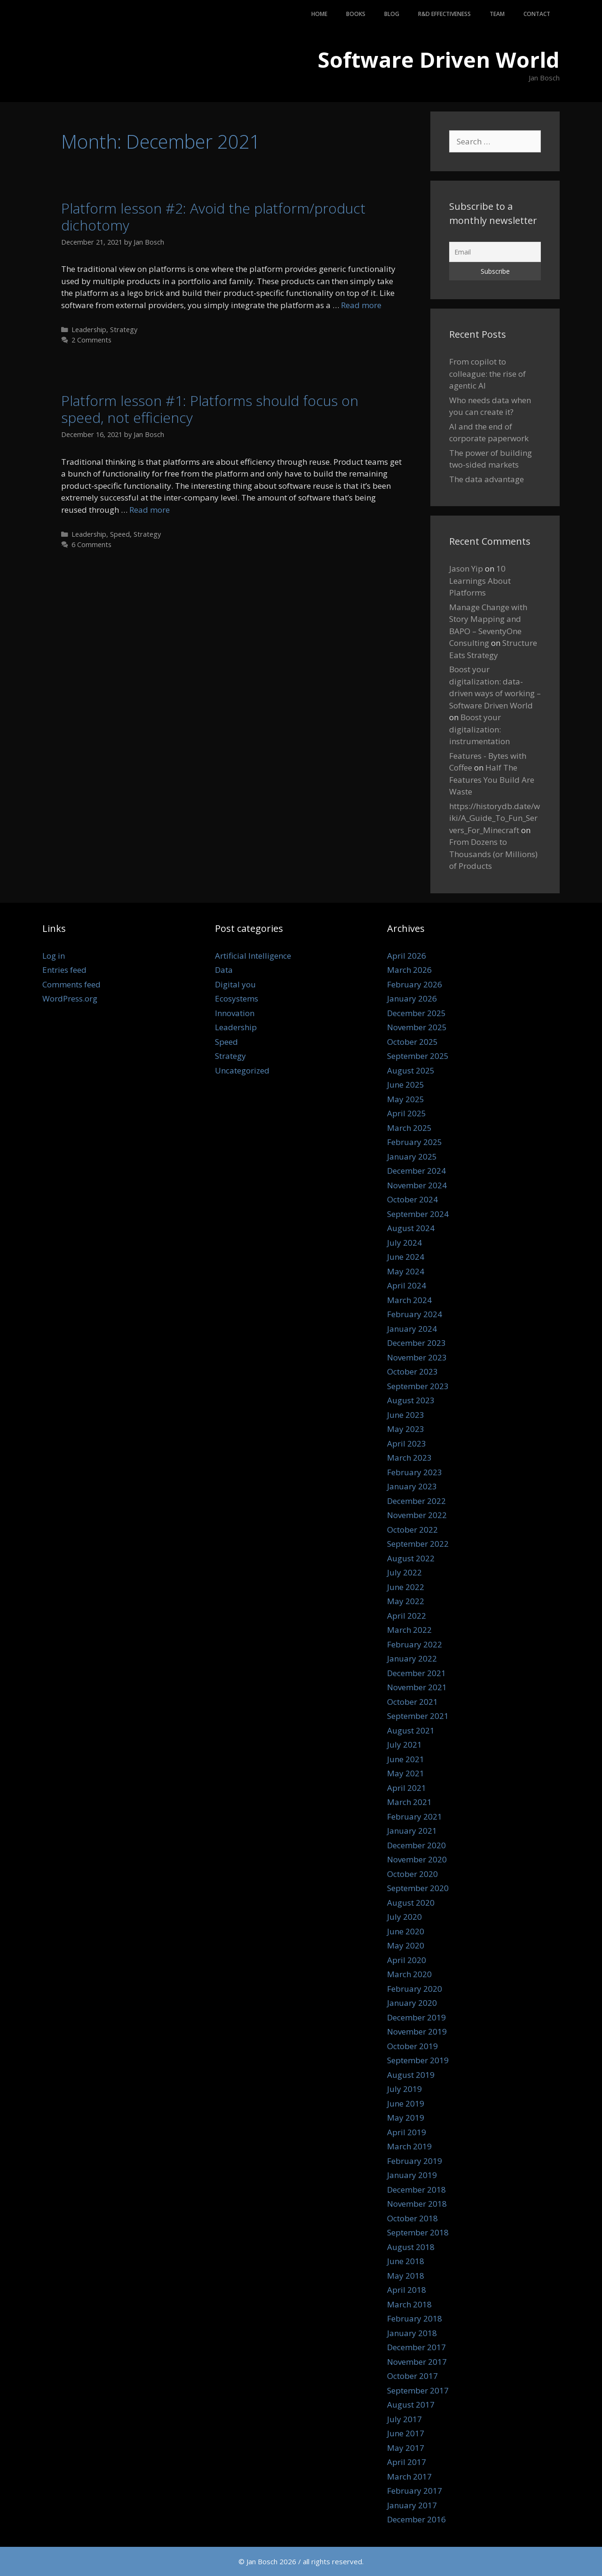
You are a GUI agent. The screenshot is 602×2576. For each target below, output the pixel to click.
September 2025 (418, 1055)
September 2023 (418, 1386)
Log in (53, 955)
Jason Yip (466, 568)
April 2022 (406, 1615)
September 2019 (418, 2060)
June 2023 (405, 1414)
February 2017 (414, 2490)
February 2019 (414, 2160)
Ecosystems (236, 998)
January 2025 (412, 1156)
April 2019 (406, 2132)
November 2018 (417, 2203)
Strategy (123, 329)
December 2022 (416, 1500)
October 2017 (412, 2375)
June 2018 (405, 2261)
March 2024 (409, 1300)
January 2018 (412, 2333)
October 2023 (412, 1371)
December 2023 (416, 1342)
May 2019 (405, 2117)
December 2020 (416, 1845)
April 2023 (406, 1443)
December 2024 (416, 1170)
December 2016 (416, 2519)
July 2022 (404, 1572)
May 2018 (405, 2275)
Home (319, 14)
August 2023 (411, 1400)
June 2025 (405, 1084)
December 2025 (416, 1013)
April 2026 (406, 955)
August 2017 (411, 2404)
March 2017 (409, 2476)
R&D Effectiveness (444, 14)
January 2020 (412, 2002)
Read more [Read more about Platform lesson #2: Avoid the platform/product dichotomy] (361, 305)
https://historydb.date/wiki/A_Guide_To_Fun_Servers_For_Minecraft (494, 818)
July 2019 (404, 2088)
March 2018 (409, 2304)
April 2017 (406, 2462)
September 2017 (418, 2390)
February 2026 (414, 984)
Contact (536, 14)
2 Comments (91, 339)
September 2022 (418, 1543)
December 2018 (416, 2189)
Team (497, 14)
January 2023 (412, 1486)
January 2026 (412, 998)
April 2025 (406, 1113)
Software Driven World (438, 59)
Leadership (88, 329)
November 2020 (417, 1859)
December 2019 (416, 2017)
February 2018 (414, 2318)
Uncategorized (242, 1070)
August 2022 (411, 1558)
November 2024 (417, 1185)
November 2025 (417, 1027)
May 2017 (405, 2447)
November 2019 (417, 2031)
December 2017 (416, 2347)
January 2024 (412, 1328)
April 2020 (406, 1960)
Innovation (234, 1013)
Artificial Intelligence (253, 955)
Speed (120, 534)
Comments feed (71, 984)
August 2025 (411, 1070)
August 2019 (411, 2074)
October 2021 (412, 1701)
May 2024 (405, 1271)
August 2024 (411, 1228)
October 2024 (412, 1199)
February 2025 (414, 1142)
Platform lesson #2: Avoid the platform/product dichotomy (213, 217)
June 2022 (405, 1587)
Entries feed (64, 969)
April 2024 (406, 1285)
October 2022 (412, 1529)
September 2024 (418, 1213)
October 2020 (412, 1873)
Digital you (235, 984)
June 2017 (405, 2433)
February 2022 (414, 1644)
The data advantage (486, 479)
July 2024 (404, 1242)
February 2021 (414, 1816)
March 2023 (409, 1457)
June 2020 (405, 1931)
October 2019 (412, 2046)
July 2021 (404, 1744)
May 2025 (405, 1099)
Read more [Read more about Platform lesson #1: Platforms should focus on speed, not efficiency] (149, 509)
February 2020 (414, 1988)
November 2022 (417, 1515)
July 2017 (404, 2419)
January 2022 (412, 1658)
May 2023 (405, 1428)
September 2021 (418, 1715)
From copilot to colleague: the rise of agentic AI (487, 373)
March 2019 (409, 2146)
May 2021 (405, 1773)
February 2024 (414, 1314)
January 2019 (412, 2175)
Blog (391, 14)
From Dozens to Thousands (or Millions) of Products (493, 853)
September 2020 (418, 1888)
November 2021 (417, 1687)
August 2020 (411, 1902)
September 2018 (418, 2232)
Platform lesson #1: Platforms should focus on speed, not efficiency (209, 409)
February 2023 (414, 1472)
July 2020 (404, 1916)
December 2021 (416, 1673)
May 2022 (405, 1601)
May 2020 (405, 1945)
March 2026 (409, 969)
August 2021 (411, 1730)
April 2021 (406, 1787)
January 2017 (412, 2505)
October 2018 (412, 2218)
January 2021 (412, 1830)
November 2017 (417, 2361)
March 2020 (409, 1974)
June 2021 (405, 1759)
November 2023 (417, 1357)
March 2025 (409, 1127)
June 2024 (405, 1256)
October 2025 (412, 1041)
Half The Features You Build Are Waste (491, 779)
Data (224, 969)
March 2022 (409, 1629)
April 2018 (406, 2289)
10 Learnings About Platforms (480, 580)
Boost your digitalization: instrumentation (479, 729)
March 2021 (409, 1802)
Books (355, 14)
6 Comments (91, 544)
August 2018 (411, 2247)
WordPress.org (69, 998)
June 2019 (405, 2103)
